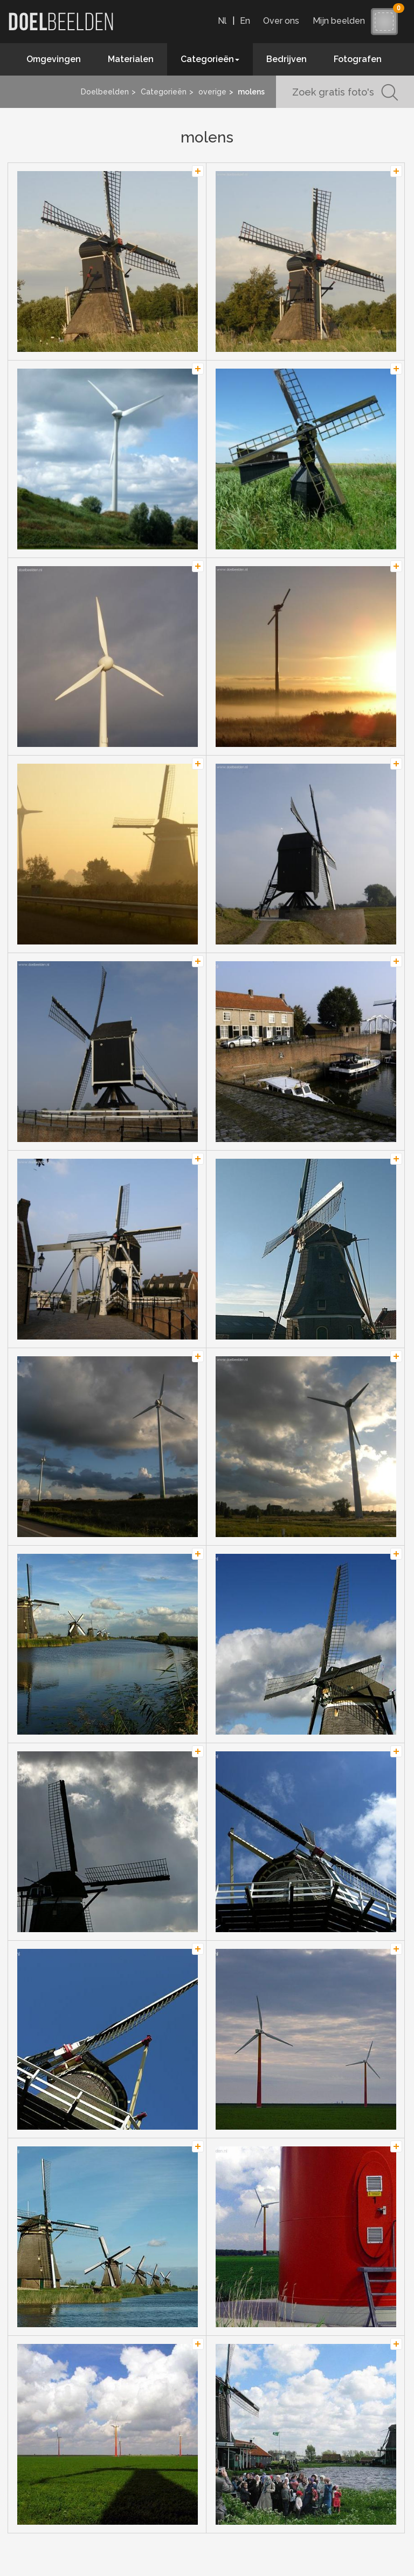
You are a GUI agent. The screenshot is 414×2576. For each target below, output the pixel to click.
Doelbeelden (105, 91)
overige (212, 91)
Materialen (131, 59)
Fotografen (358, 59)
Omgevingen (53, 59)
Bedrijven (286, 59)
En (245, 21)
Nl (222, 21)
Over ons (281, 21)
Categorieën (164, 91)
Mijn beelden (341, 21)
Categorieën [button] (210, 59)
